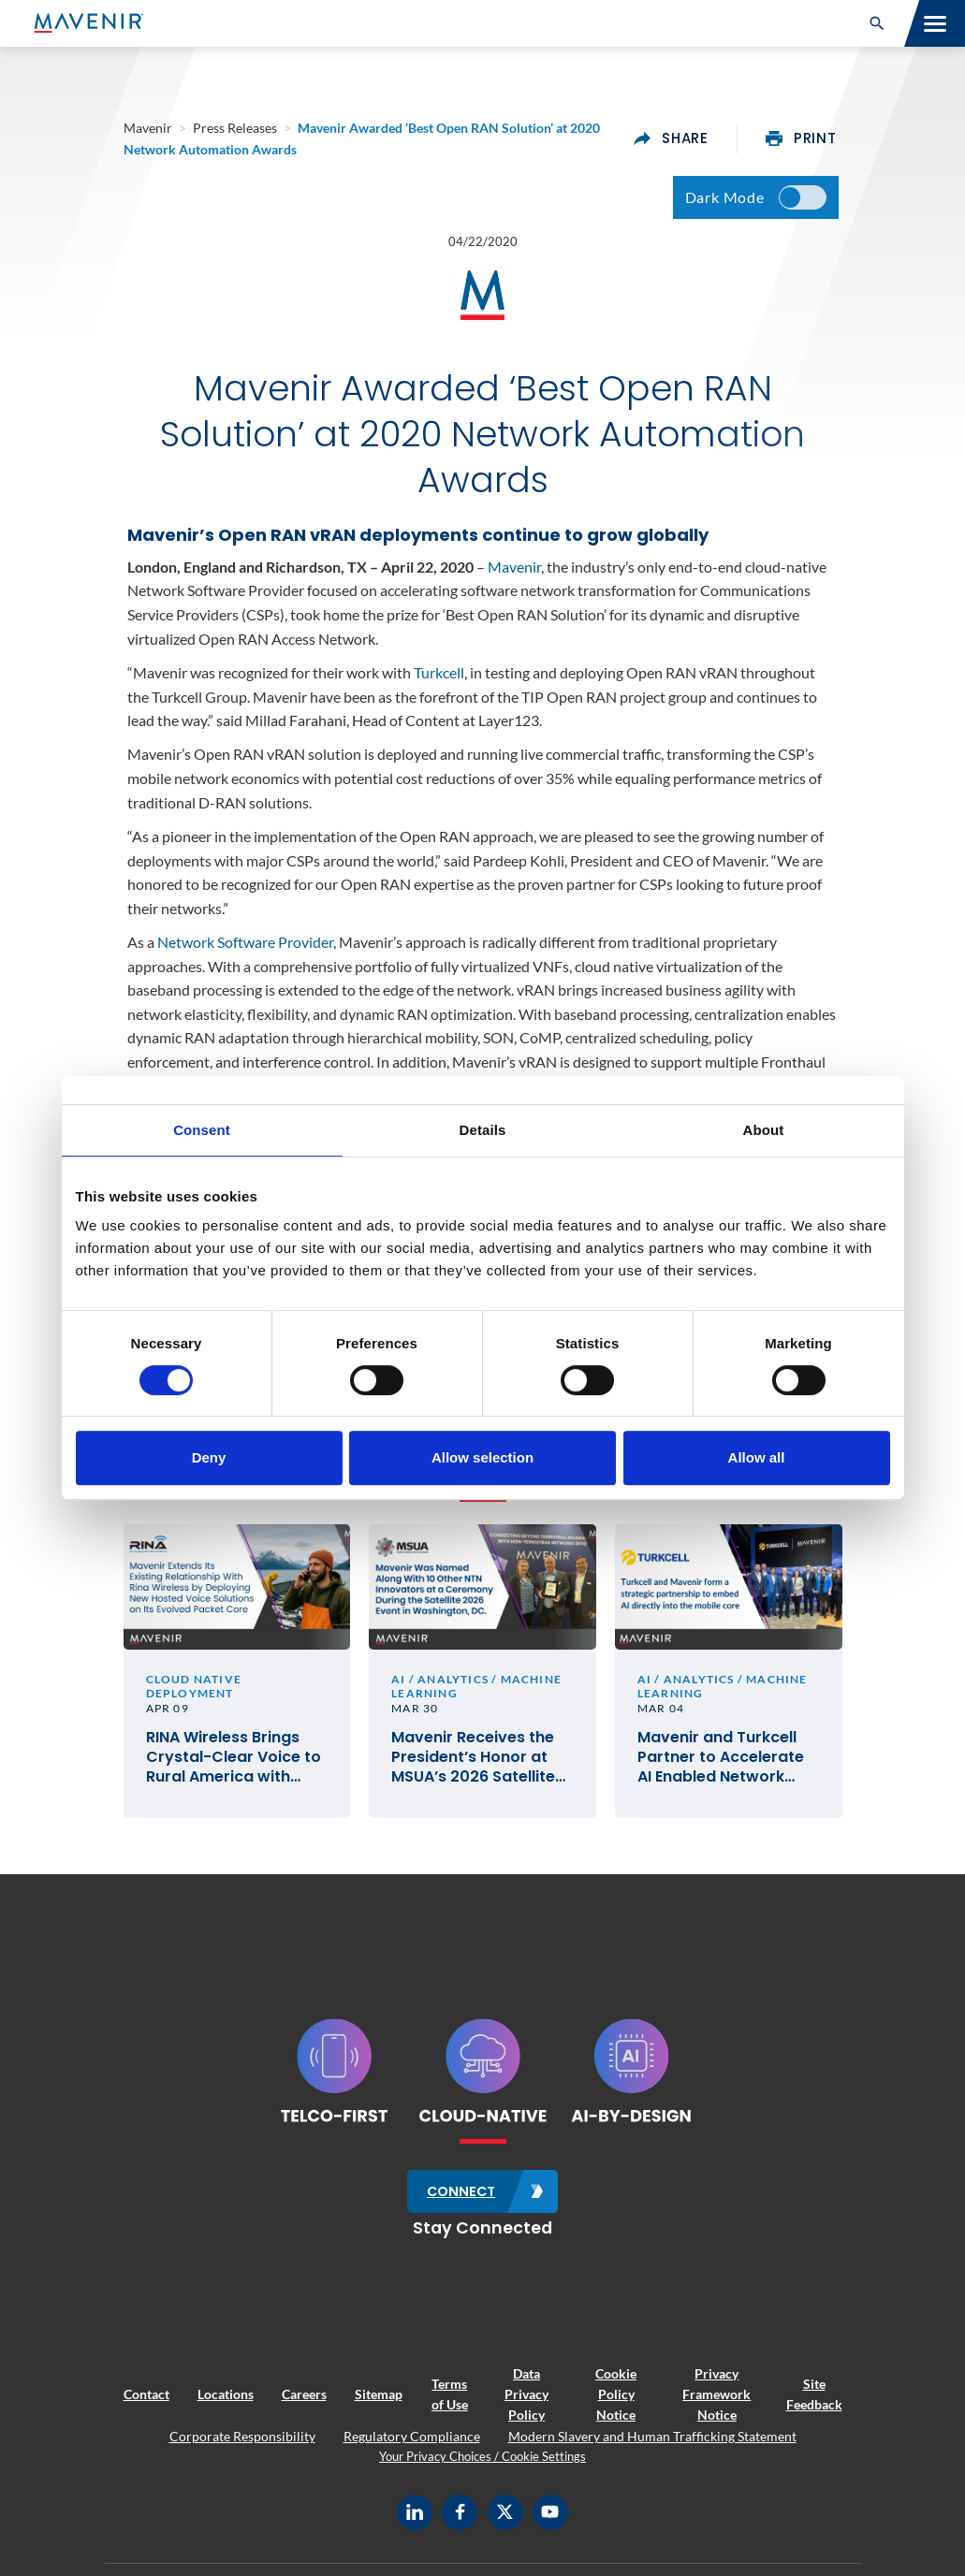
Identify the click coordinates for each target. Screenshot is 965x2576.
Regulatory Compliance (412, 2447)
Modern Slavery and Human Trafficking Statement (652, 2447)
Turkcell (439, 682)
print (801, 138)
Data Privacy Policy (526, 2406)
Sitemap (378, 2406)
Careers (304, 2406)
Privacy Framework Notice (716, 2406)
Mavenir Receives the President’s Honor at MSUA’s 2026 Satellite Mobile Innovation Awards (473, 1771)
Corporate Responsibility (242, 2447)
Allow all (756, 1457)
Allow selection (482, 1457)
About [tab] (763, 1130)
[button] (877, 23)
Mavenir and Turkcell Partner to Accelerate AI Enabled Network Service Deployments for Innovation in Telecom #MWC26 (720, 1771)
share (671, 138)
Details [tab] (483, 1130)
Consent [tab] (201, 1130)
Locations (225, 2406)
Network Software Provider (245, 952)
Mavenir (514, 576)
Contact (146, 2406)
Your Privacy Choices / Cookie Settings (482, 2468)
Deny (209, 1457)
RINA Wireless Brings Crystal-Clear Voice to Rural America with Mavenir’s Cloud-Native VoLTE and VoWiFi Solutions (237, 1771)
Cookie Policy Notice (615, 2406)
